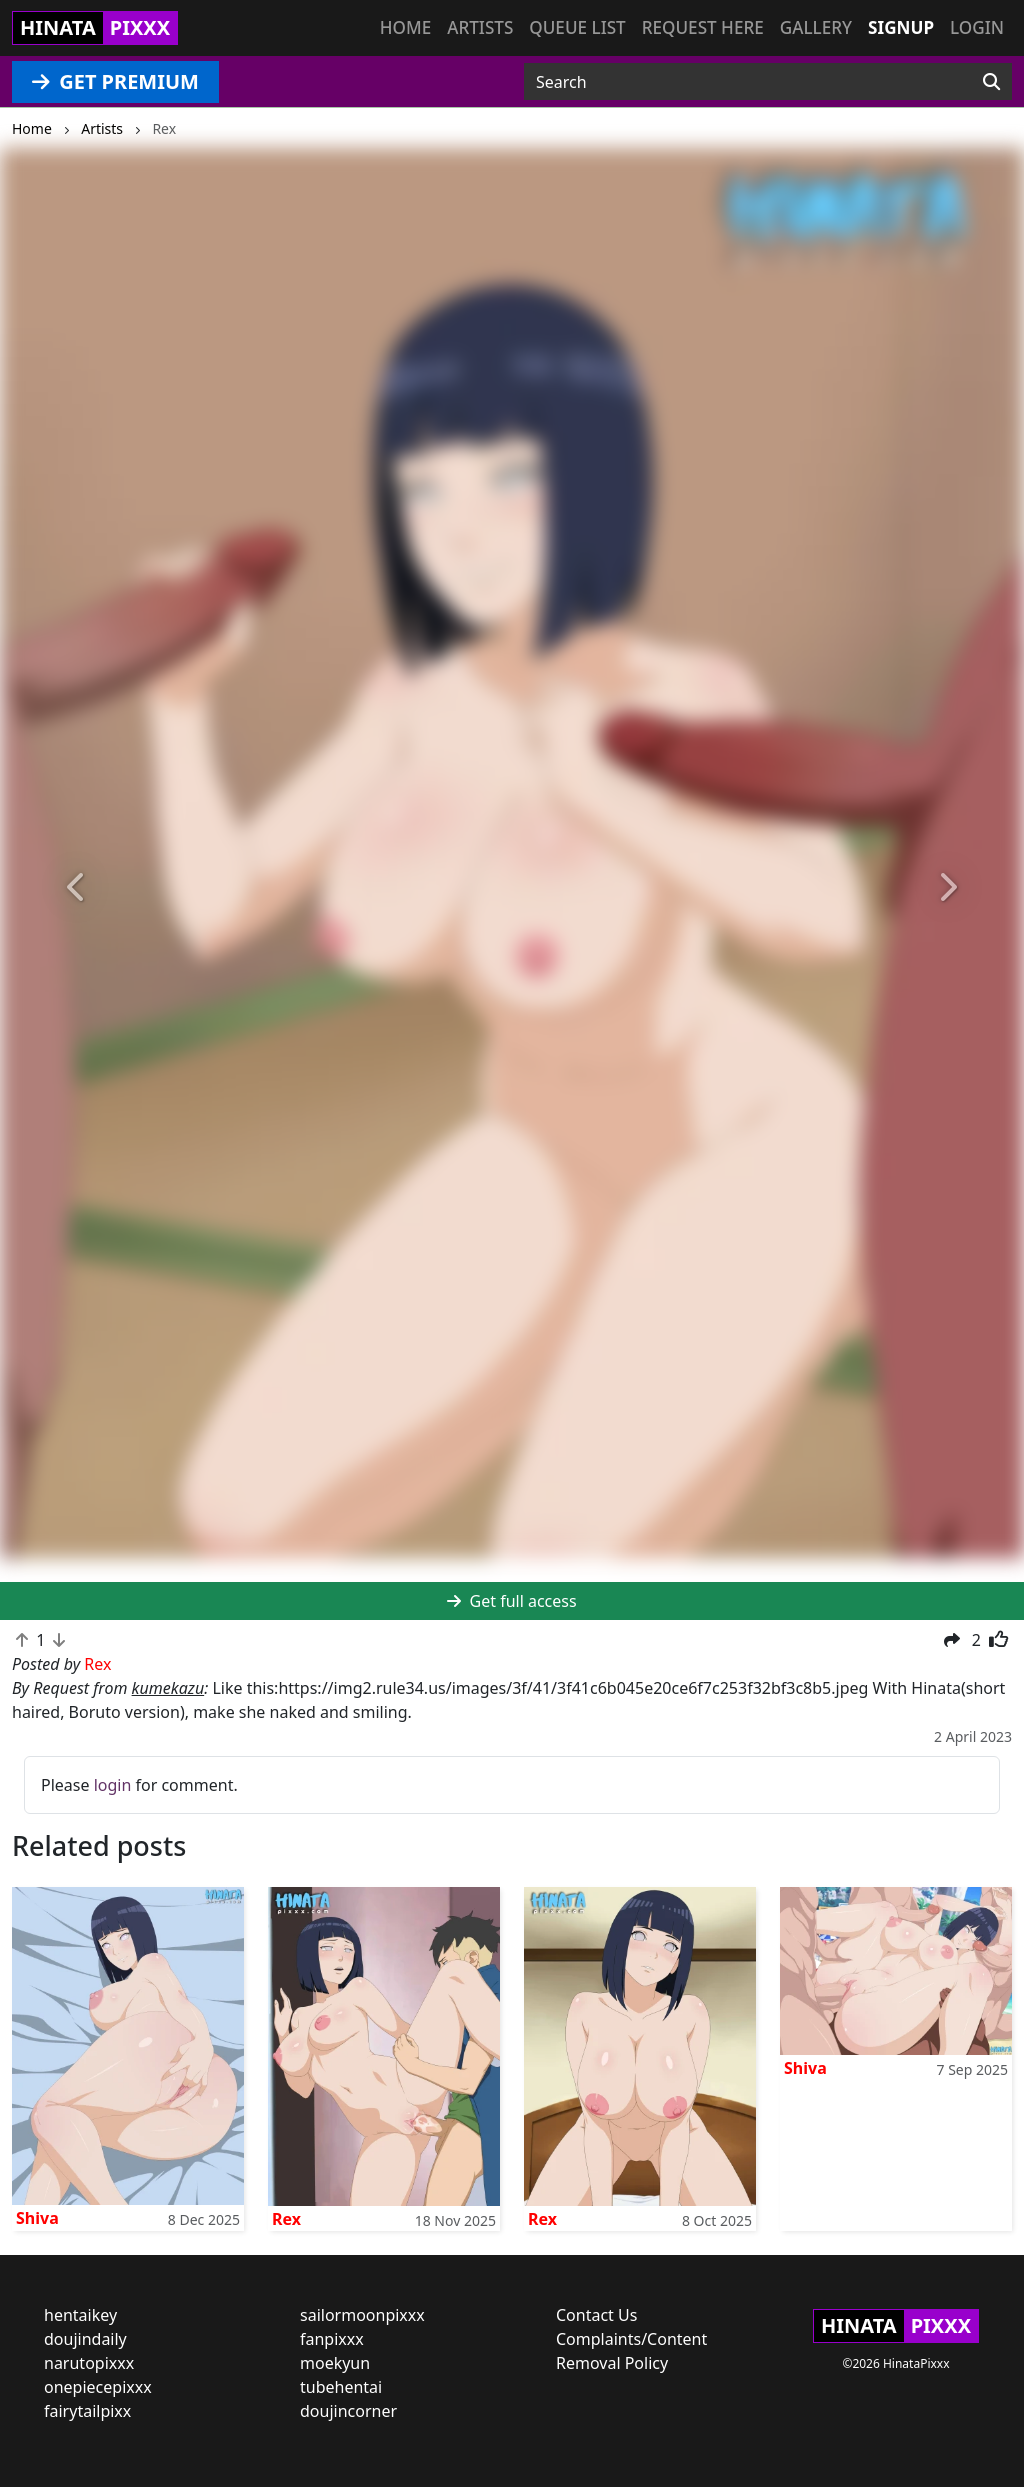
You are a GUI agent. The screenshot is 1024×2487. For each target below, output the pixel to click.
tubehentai (341, 2387)
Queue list (577, 27)
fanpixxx (332, 2339)
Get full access (511, 1601)
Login (977, 27)
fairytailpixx (87, 2411)
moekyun (335, 2363)
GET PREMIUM (115, 81)
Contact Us (596, 2315)
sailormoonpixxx (362, 2315)
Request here (703, 27)
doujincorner (348, 2411)
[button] (77, 888)
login (113, 1785)
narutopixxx (89, 2363)
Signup (901, 27)
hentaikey (80, 2315)
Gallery (816, 27)
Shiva (37, 2218)
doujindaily (85, 2339)
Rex (286, 2219)
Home (405, 27)
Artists (480, 27)
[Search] (991, 82)
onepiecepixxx (98, 2387)
